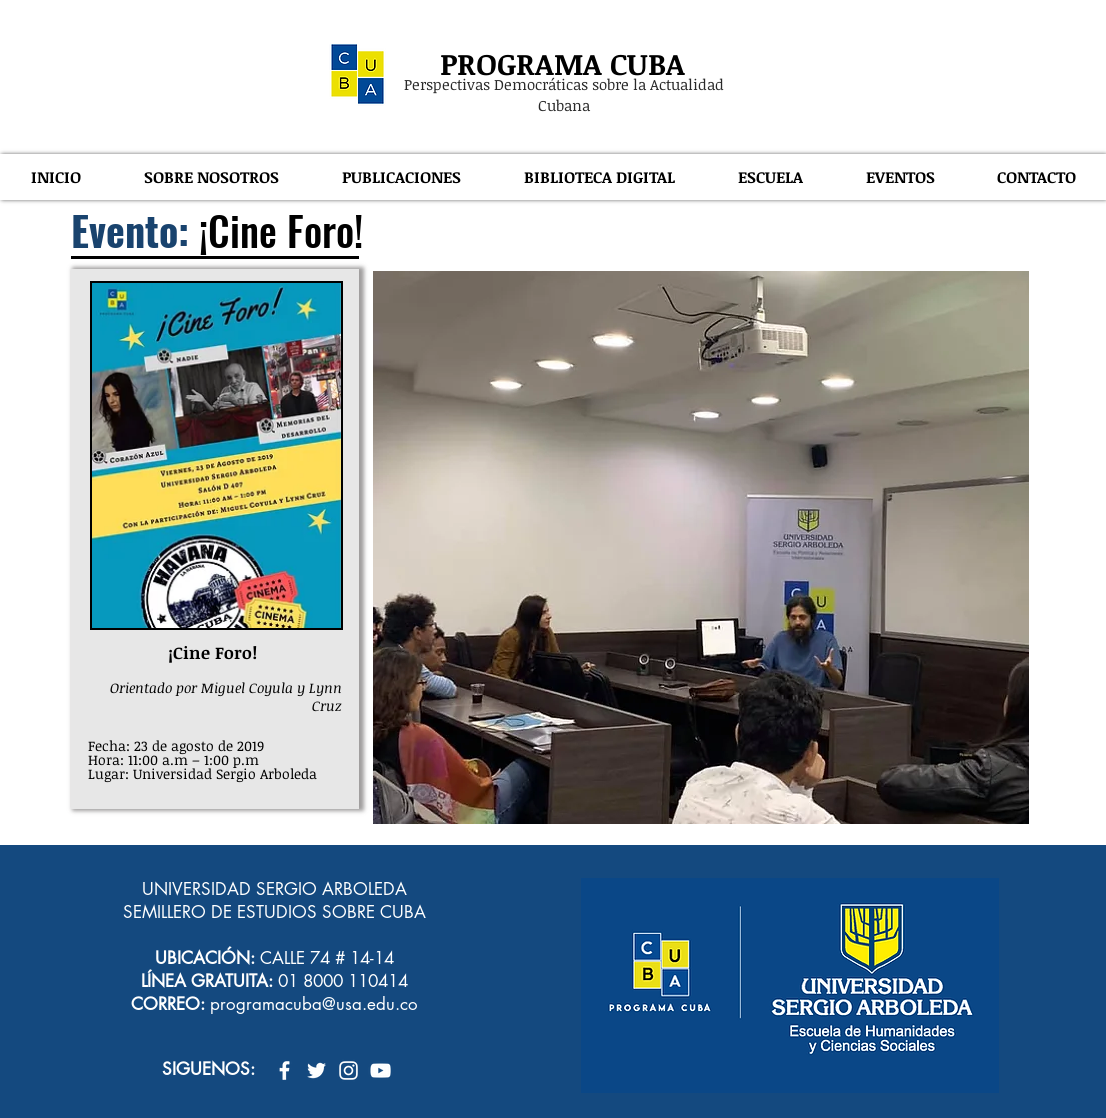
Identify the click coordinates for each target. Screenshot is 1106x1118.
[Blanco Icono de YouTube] (380, 1070)
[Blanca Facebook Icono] (284, 1070)
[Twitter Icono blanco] (316, 1070)
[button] (211, 177)
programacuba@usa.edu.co (314, 1004)
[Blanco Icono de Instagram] (348, 1070)
